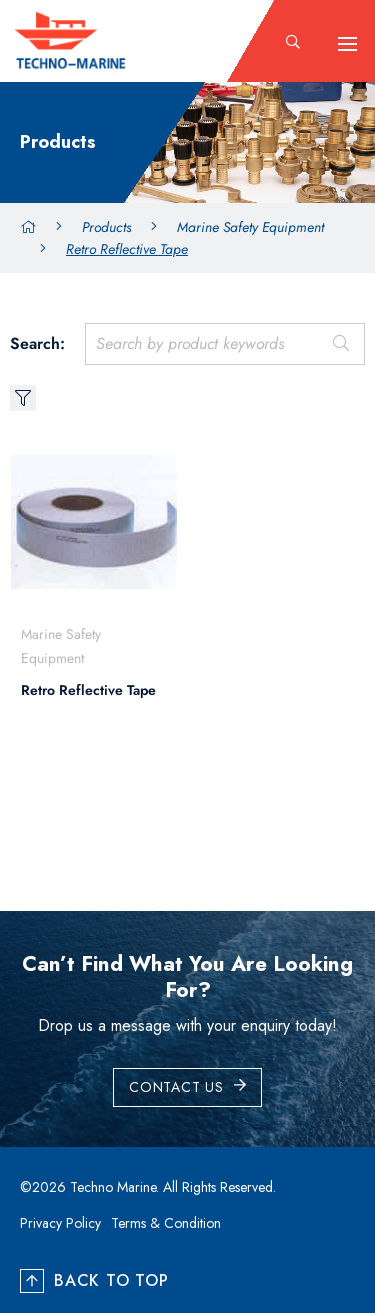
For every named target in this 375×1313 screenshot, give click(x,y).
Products (106, 227)
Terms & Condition (166, 1223)
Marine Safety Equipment (250, 227)
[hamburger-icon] (347, 44)
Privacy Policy (60, 1223)
